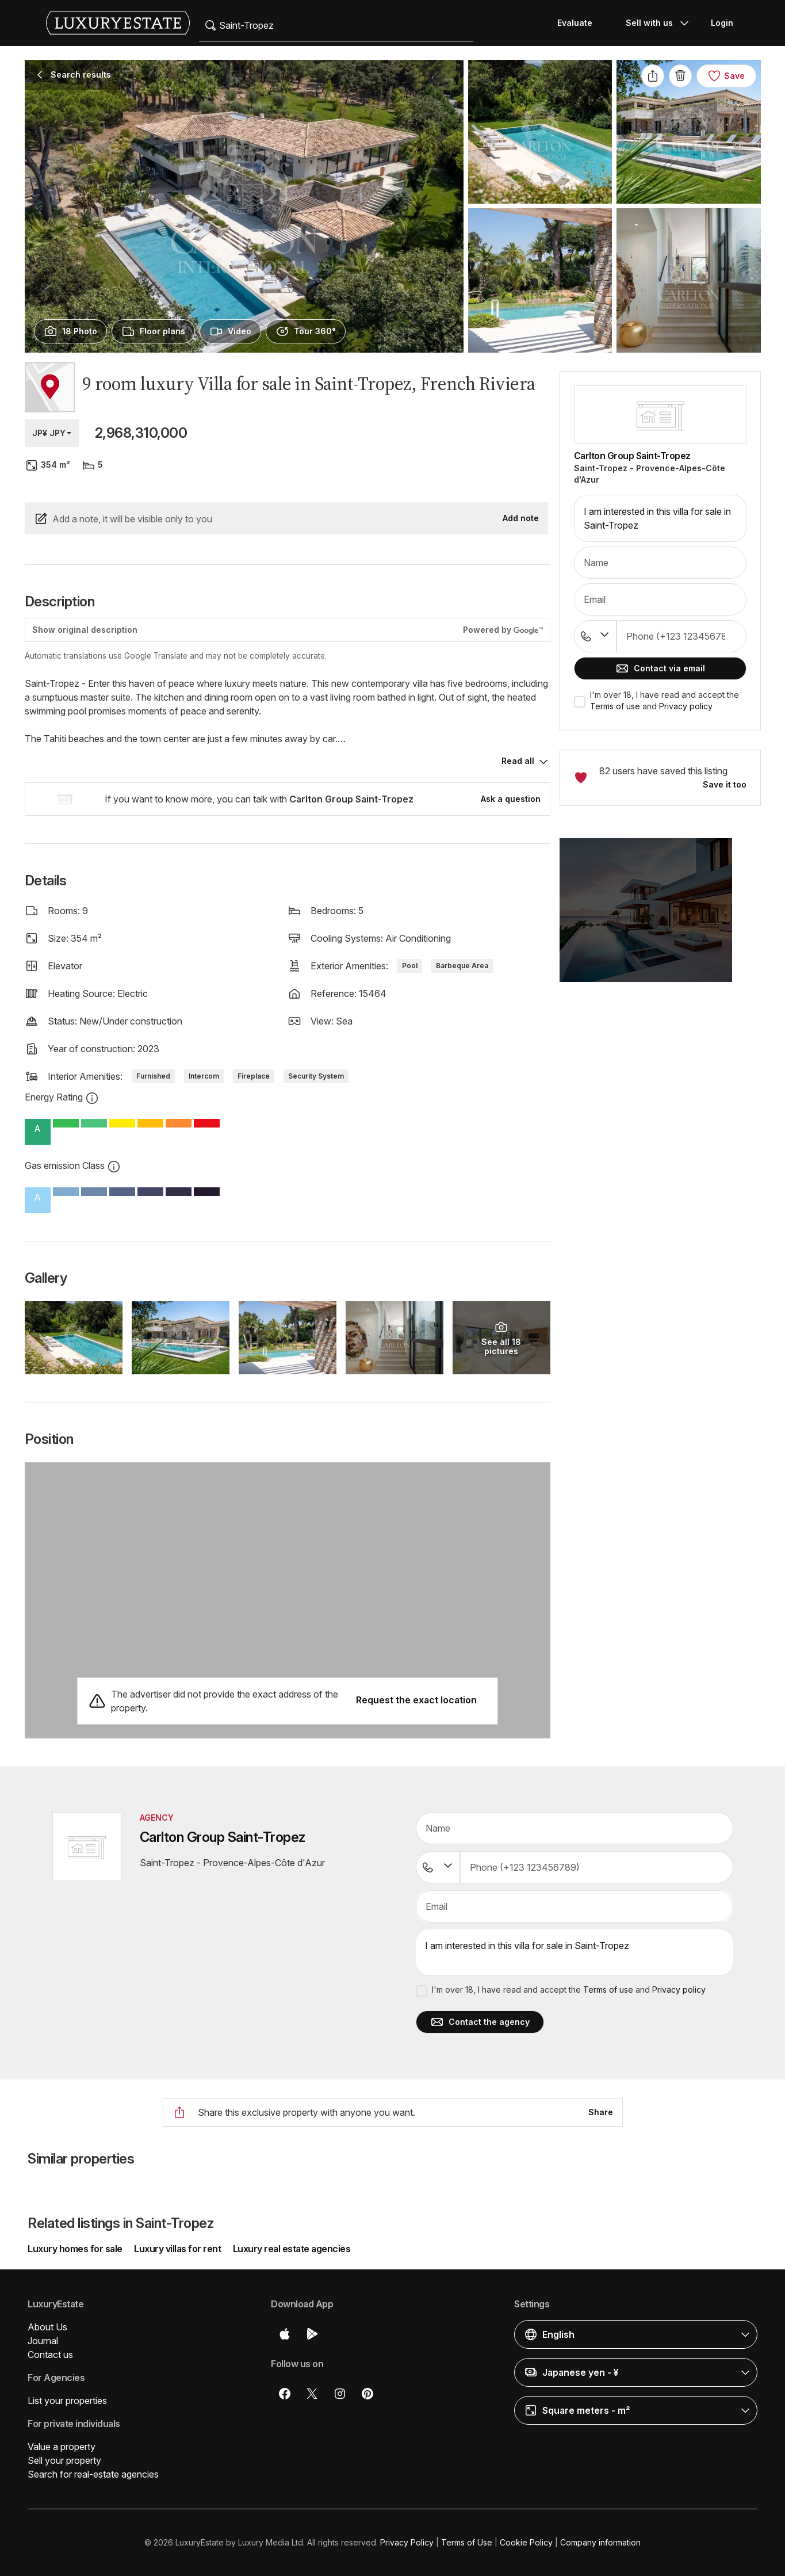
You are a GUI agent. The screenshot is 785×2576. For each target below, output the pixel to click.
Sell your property (64, 2460)
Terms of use (615, 706)
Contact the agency (480, 2022)
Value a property (61, 2446)
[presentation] (70, 331)
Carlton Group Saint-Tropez (632, 455)
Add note (521, 518)
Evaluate (574, 23)
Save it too (724, 784)
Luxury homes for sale (76, 2248)
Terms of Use (466, 2542)
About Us (47, 2327)
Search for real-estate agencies (93, 2474)
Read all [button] (517, 761)
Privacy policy (686, 706)
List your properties (67, 2400)
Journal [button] (43, 2340)
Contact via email (660, 668)
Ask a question (511, 799)
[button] (660, 917)
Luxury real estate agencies (292, 2248)
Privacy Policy (407, 2542)
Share (600, 2112)
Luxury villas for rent (177, 2248)
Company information (600, 2542)
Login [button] (722, 23)
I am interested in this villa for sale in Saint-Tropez (660, 518)
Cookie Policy (526, 2542)
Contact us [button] (50, 2354)
